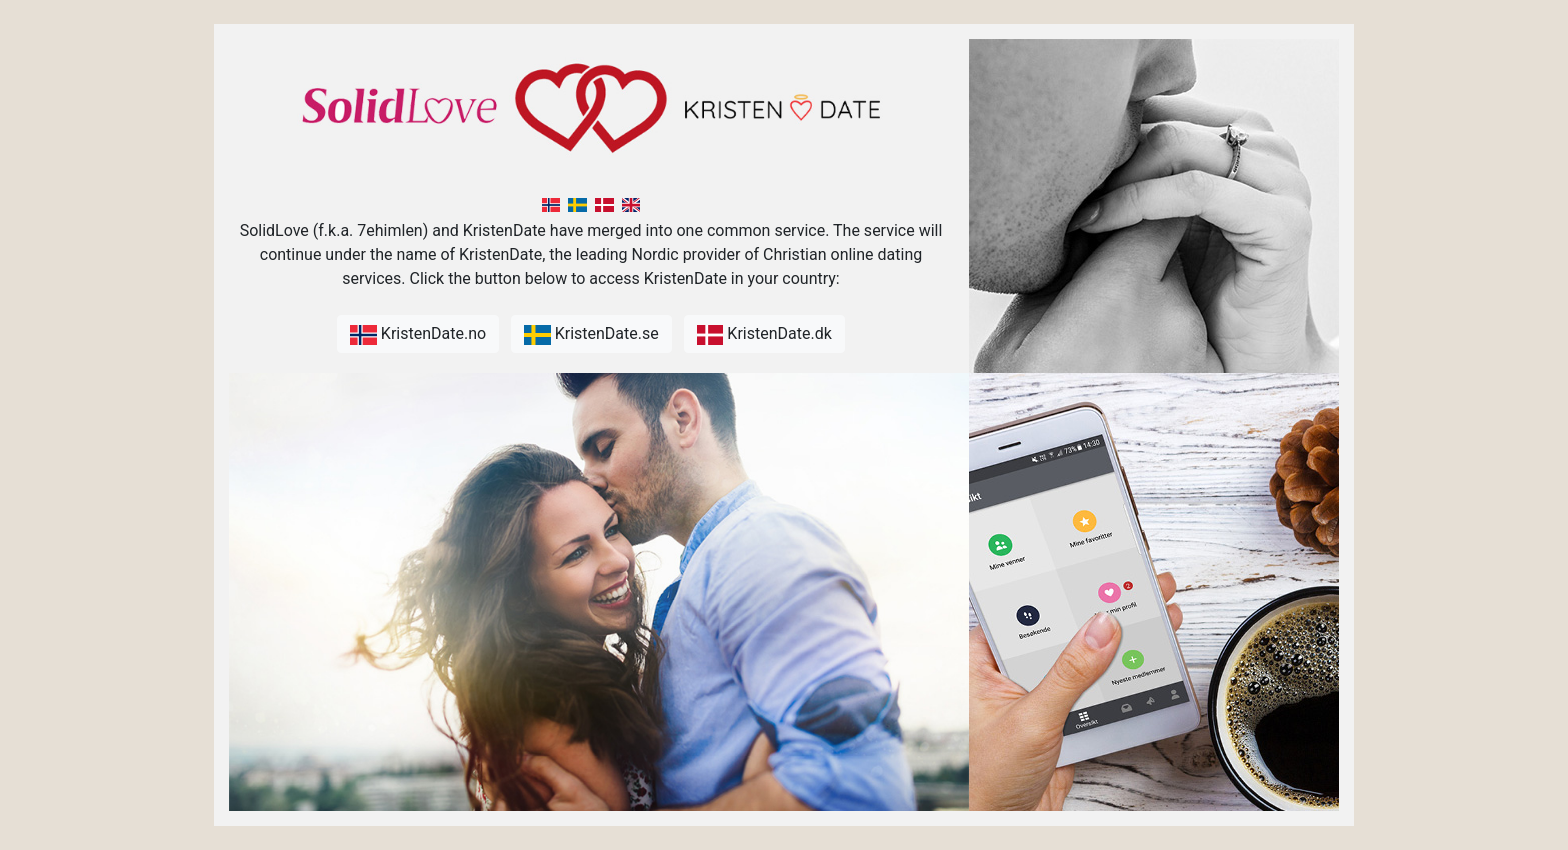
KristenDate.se (591, 334)
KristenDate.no (418, 334)
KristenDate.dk (764, 334)
